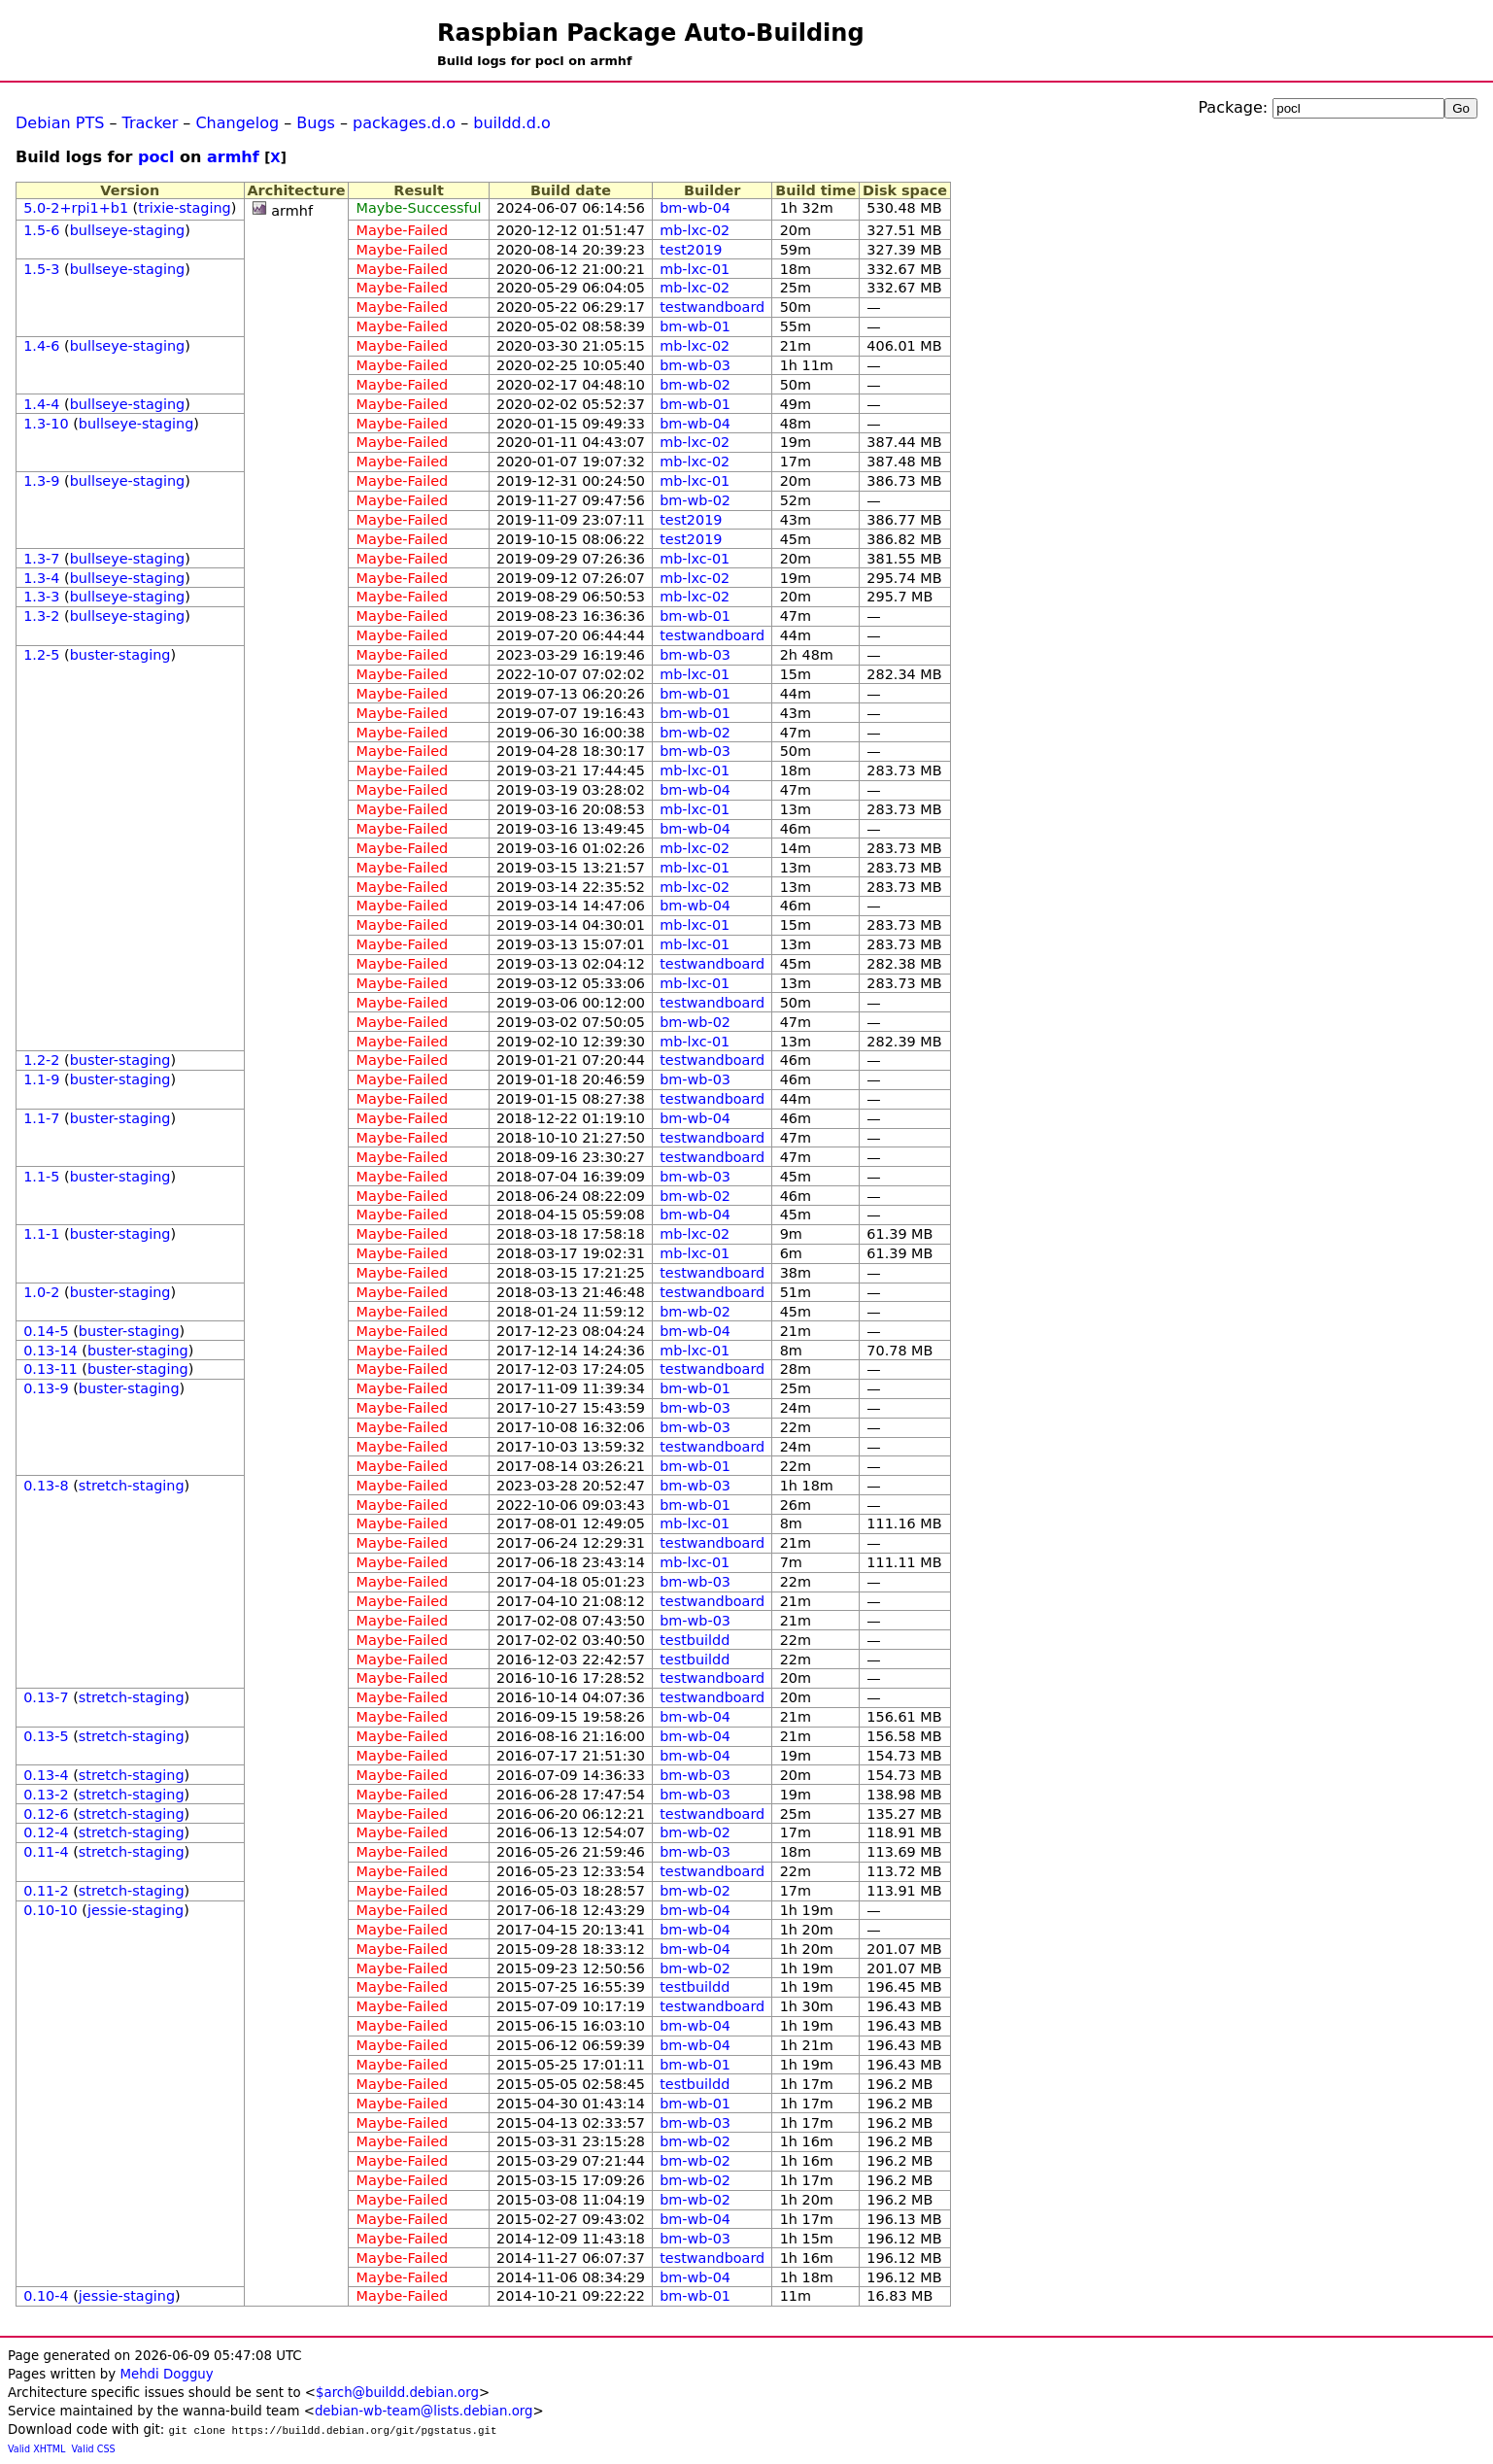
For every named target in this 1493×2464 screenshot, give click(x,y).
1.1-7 (41, 1118)
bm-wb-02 (695, 385)
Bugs (315, 123)
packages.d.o (404, 123)
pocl (156, 157)
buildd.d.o (512, 123)
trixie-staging (184, 208)
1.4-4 (41, 404)
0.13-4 (45, 1775)
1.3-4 (41, 578)
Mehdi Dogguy (166, 2374)
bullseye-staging (128, 230)
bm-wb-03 (695, 365)
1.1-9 (41, 1079)
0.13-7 (45, 1697)
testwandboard (712, 307)
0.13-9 (45, 1388)
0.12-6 (45, 1814)
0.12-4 (45, 1832)
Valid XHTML (36, 2449)
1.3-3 (41, 596)
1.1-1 (41, 1234)
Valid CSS (94, 2449)
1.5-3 (41, 269)
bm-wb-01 (695, 326)
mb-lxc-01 (695, 269)
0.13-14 (50, 1350)
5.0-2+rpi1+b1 (75, 208)
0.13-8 (45, 1485)
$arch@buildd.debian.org (397, 2392)
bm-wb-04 (695, 208)
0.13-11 (50, 1369)
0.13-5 (45, 1736)
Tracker (150, 123)
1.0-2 (41, 1292)
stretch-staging (132, 1485)
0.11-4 (45, 1852)
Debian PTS (60, 123)
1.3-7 (41, 558)
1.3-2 (41, 616)
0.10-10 (50, 1910)
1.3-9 (41, 481)
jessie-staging (135, 1910)
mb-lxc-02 (695, 230)
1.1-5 (41, 1176)
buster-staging (120, 655)
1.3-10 (45, 423)
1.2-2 (41, 1060)
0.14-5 (45, 1331)
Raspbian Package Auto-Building (651, 33)
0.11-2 (45, 1891)
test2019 (691, 249)
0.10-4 (45, 2296)
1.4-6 (41, 346)
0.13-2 (45, 1794)
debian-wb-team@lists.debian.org (424, 2411)
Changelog (237, 123)
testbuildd (695, 1640)
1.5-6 (41, 230)
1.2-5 (41, 655)
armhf (233, 157)
